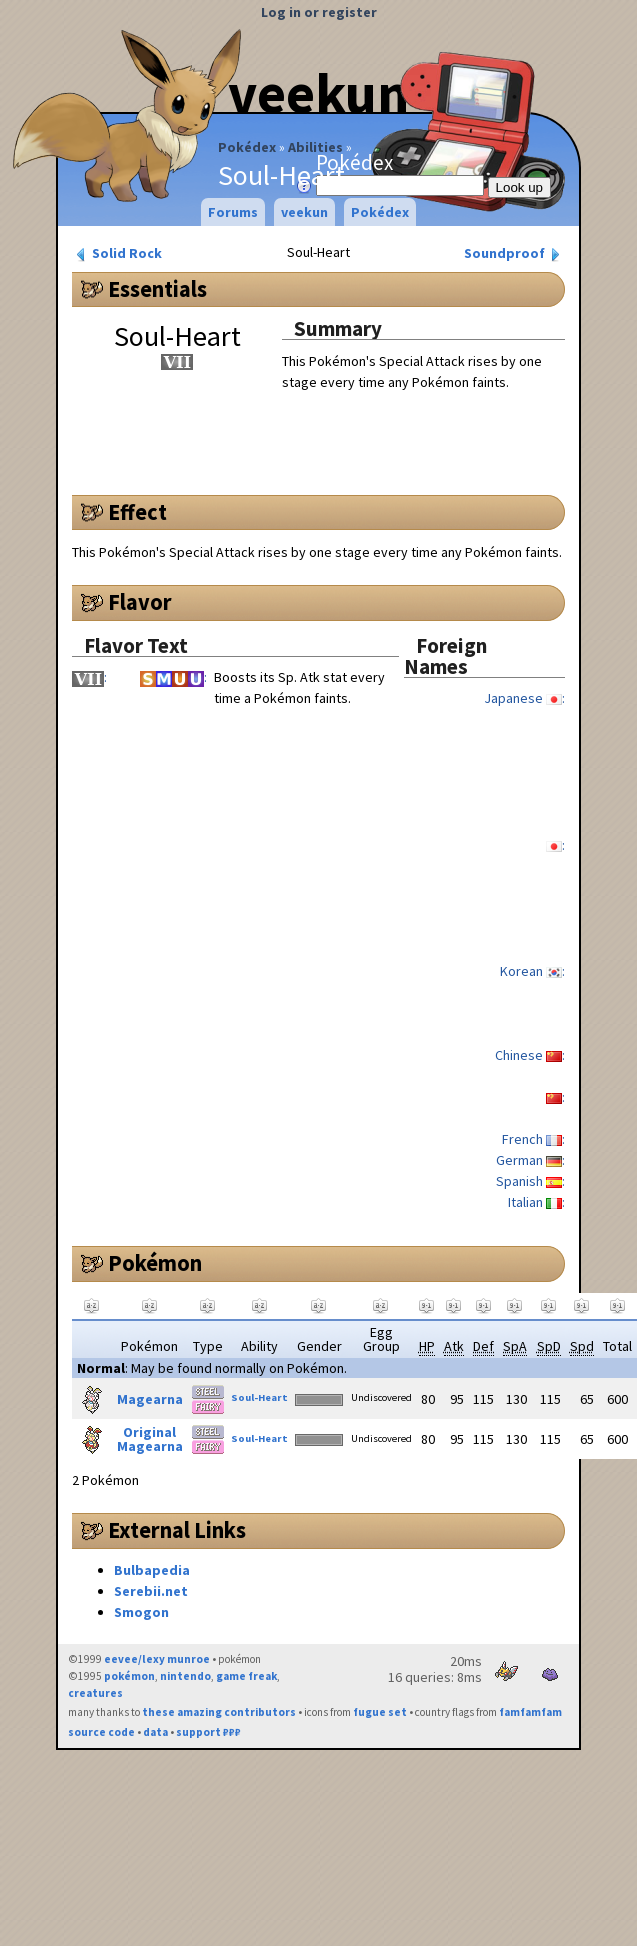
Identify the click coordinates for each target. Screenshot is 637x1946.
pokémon (129, 1676)
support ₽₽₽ (208, 1732)
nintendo (185, 1676)
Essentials (157, 289)
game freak (246, 1676)
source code (101, 1732)
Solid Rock (117, 253)
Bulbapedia (152, 1570)
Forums (233, 212)
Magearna (150, 1399)
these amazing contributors (219, 1712)
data (155, 1732)
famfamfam (530, 1712)
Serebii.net (151, 1591)
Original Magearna (150, 1439)
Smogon (141, 1612)
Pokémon (155, 1263)
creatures (95, 1693)
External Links (177, 1530)
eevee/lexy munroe (157, 1659)
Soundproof (514, 253)
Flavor (140, 602)
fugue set (380, 1712)
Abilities (315, 147)
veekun (304, 212)
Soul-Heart (259, 1397)
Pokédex (247, 147)
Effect (137, 512)
